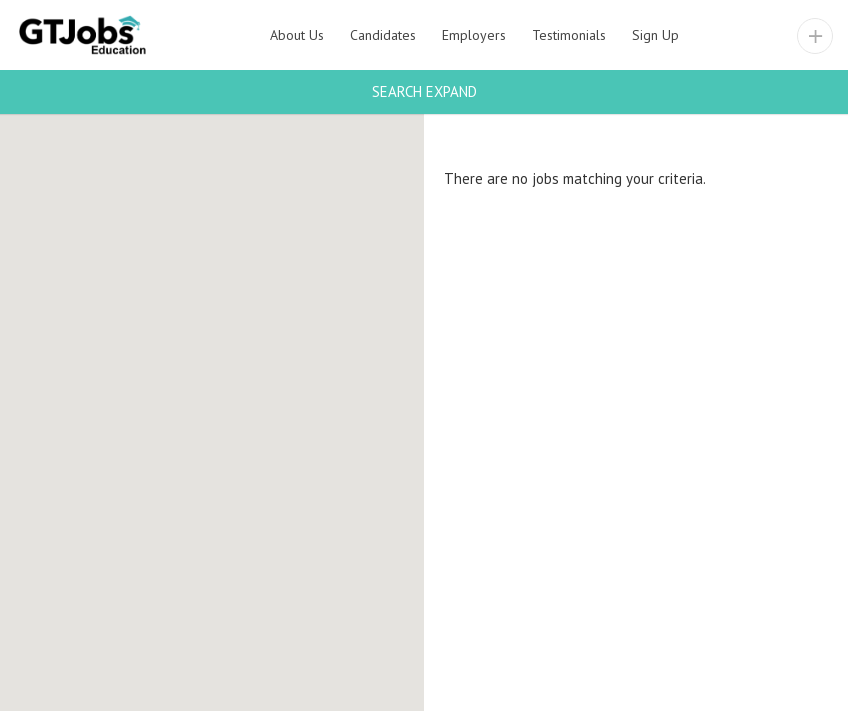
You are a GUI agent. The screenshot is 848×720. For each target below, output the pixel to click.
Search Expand (424, 91)
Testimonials (569, 35)
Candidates (383, 35)
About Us (297, 35)
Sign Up (655, 35)
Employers (474, 35)
